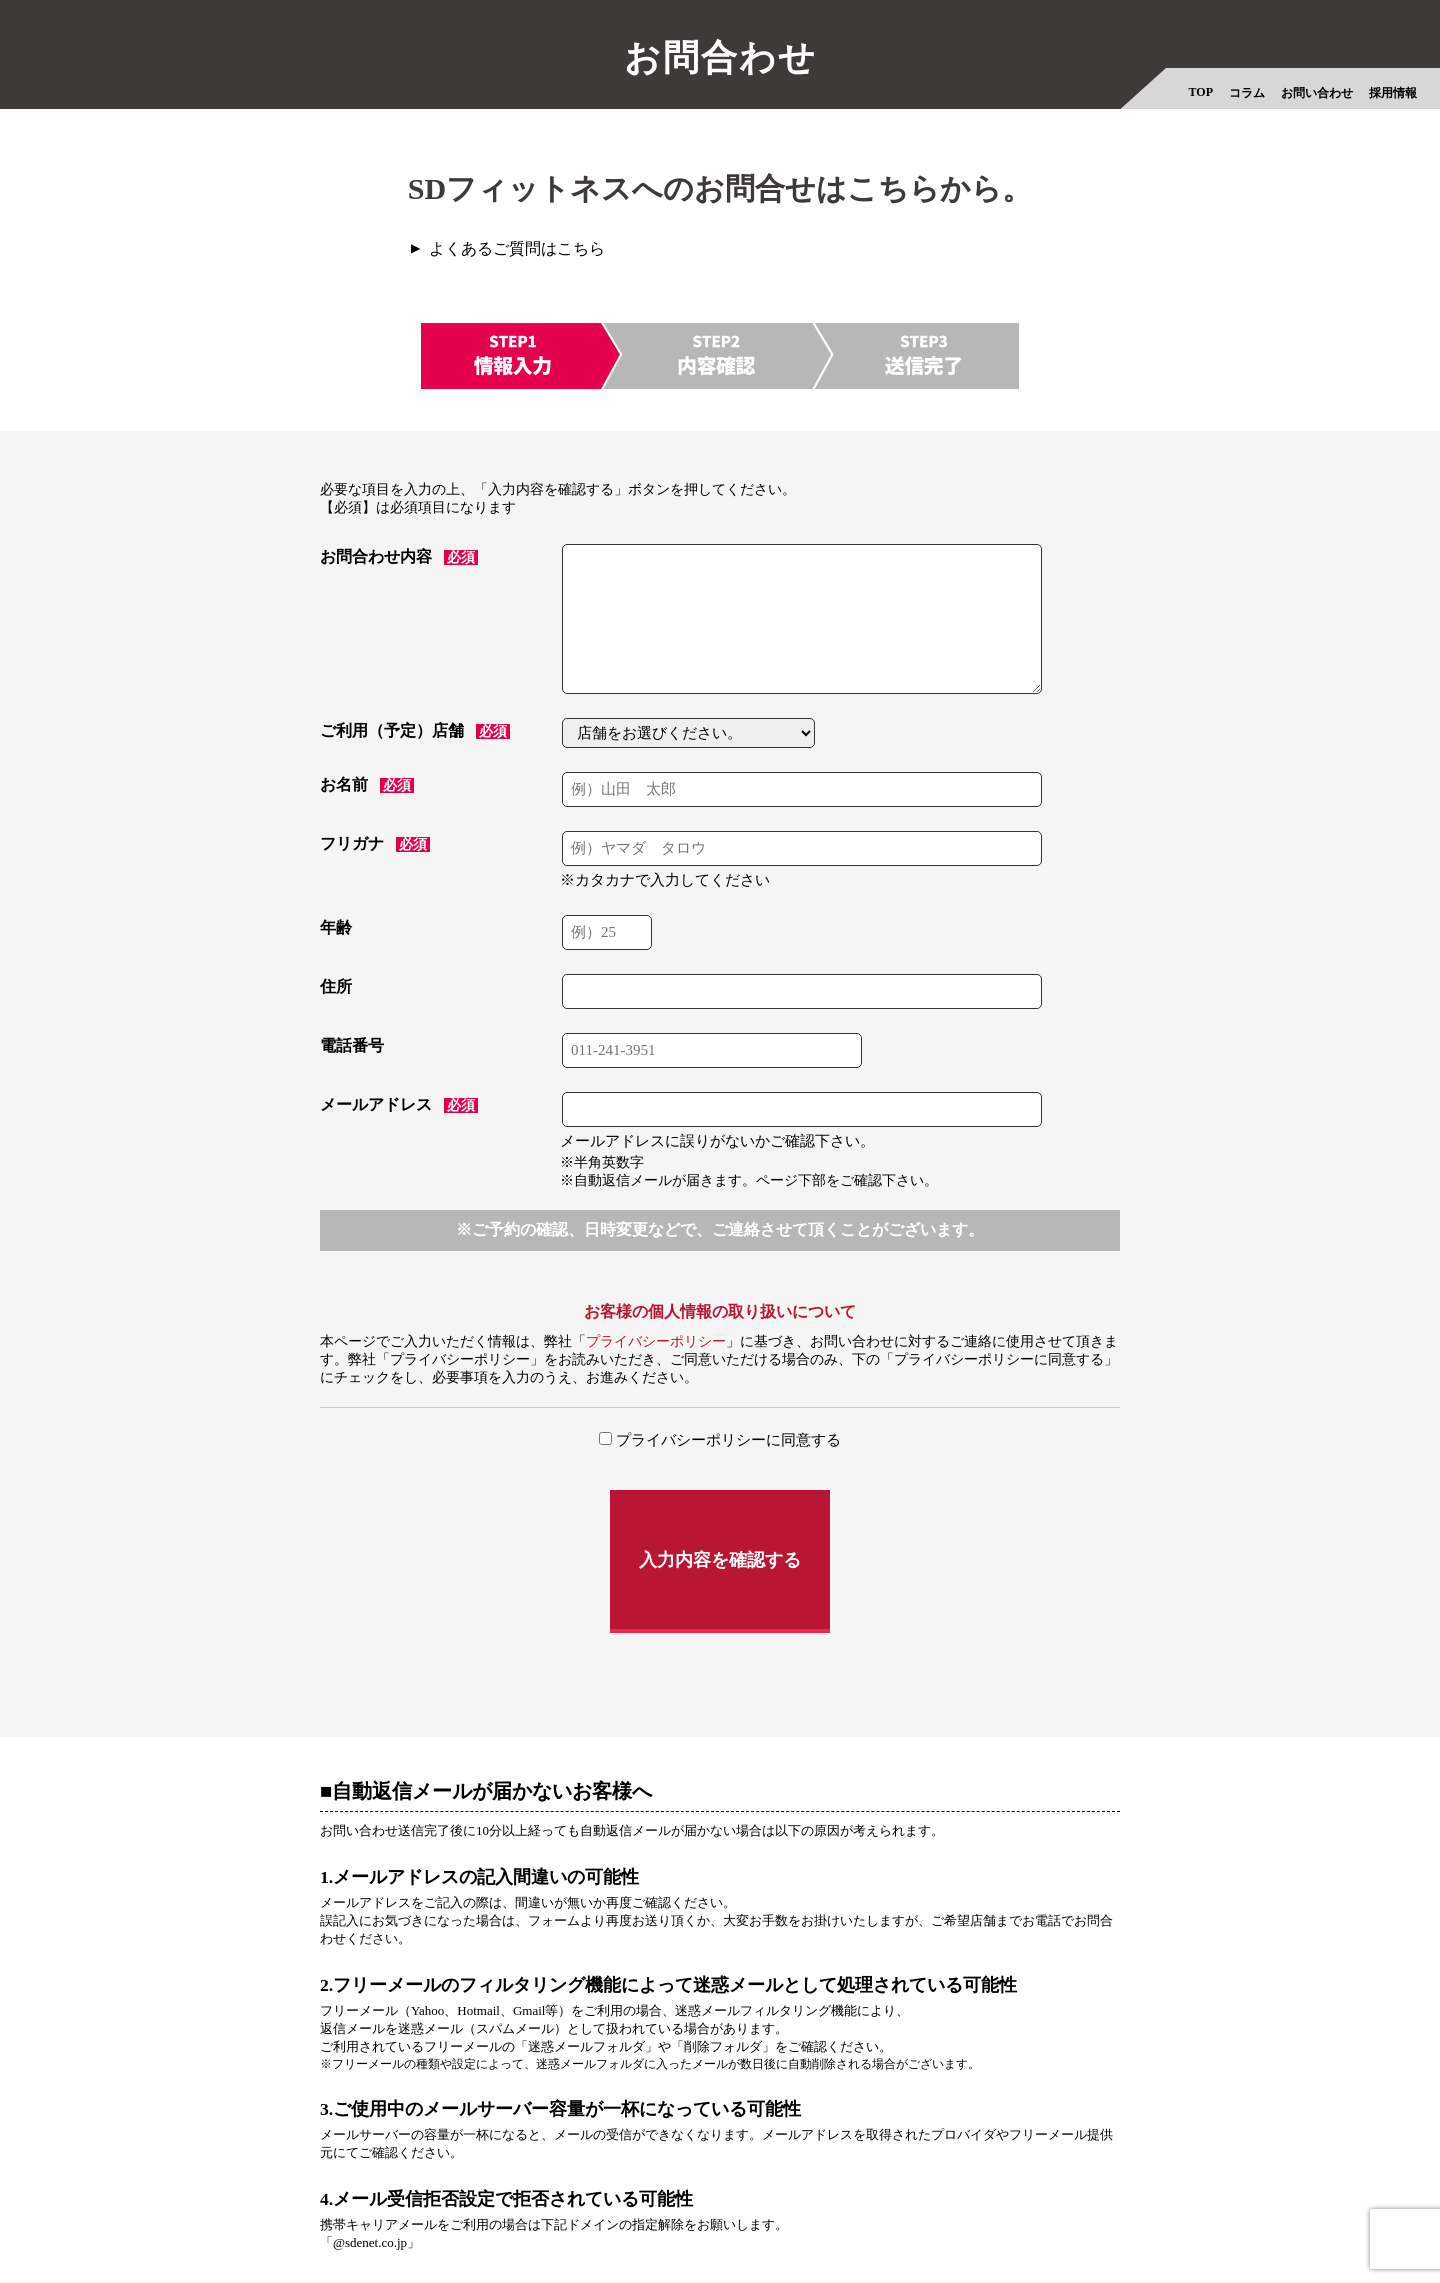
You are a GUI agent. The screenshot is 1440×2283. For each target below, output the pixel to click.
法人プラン (869, 2213)
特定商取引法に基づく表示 (682, 2213)
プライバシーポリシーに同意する (720, 1444)
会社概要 (390, 2213)
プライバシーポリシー (656, 1345)
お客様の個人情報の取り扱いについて (720, 1315)
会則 (800, 2213)
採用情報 (1393, 93)
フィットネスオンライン (1077, 2213)
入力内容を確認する (720, 1528)
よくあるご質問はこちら (530, 250)
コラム (1247, 93)
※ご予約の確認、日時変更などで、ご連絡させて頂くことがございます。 (720, 1231)
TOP (1201, 92)
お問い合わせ (1317, 93)
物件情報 (952, 2213)
